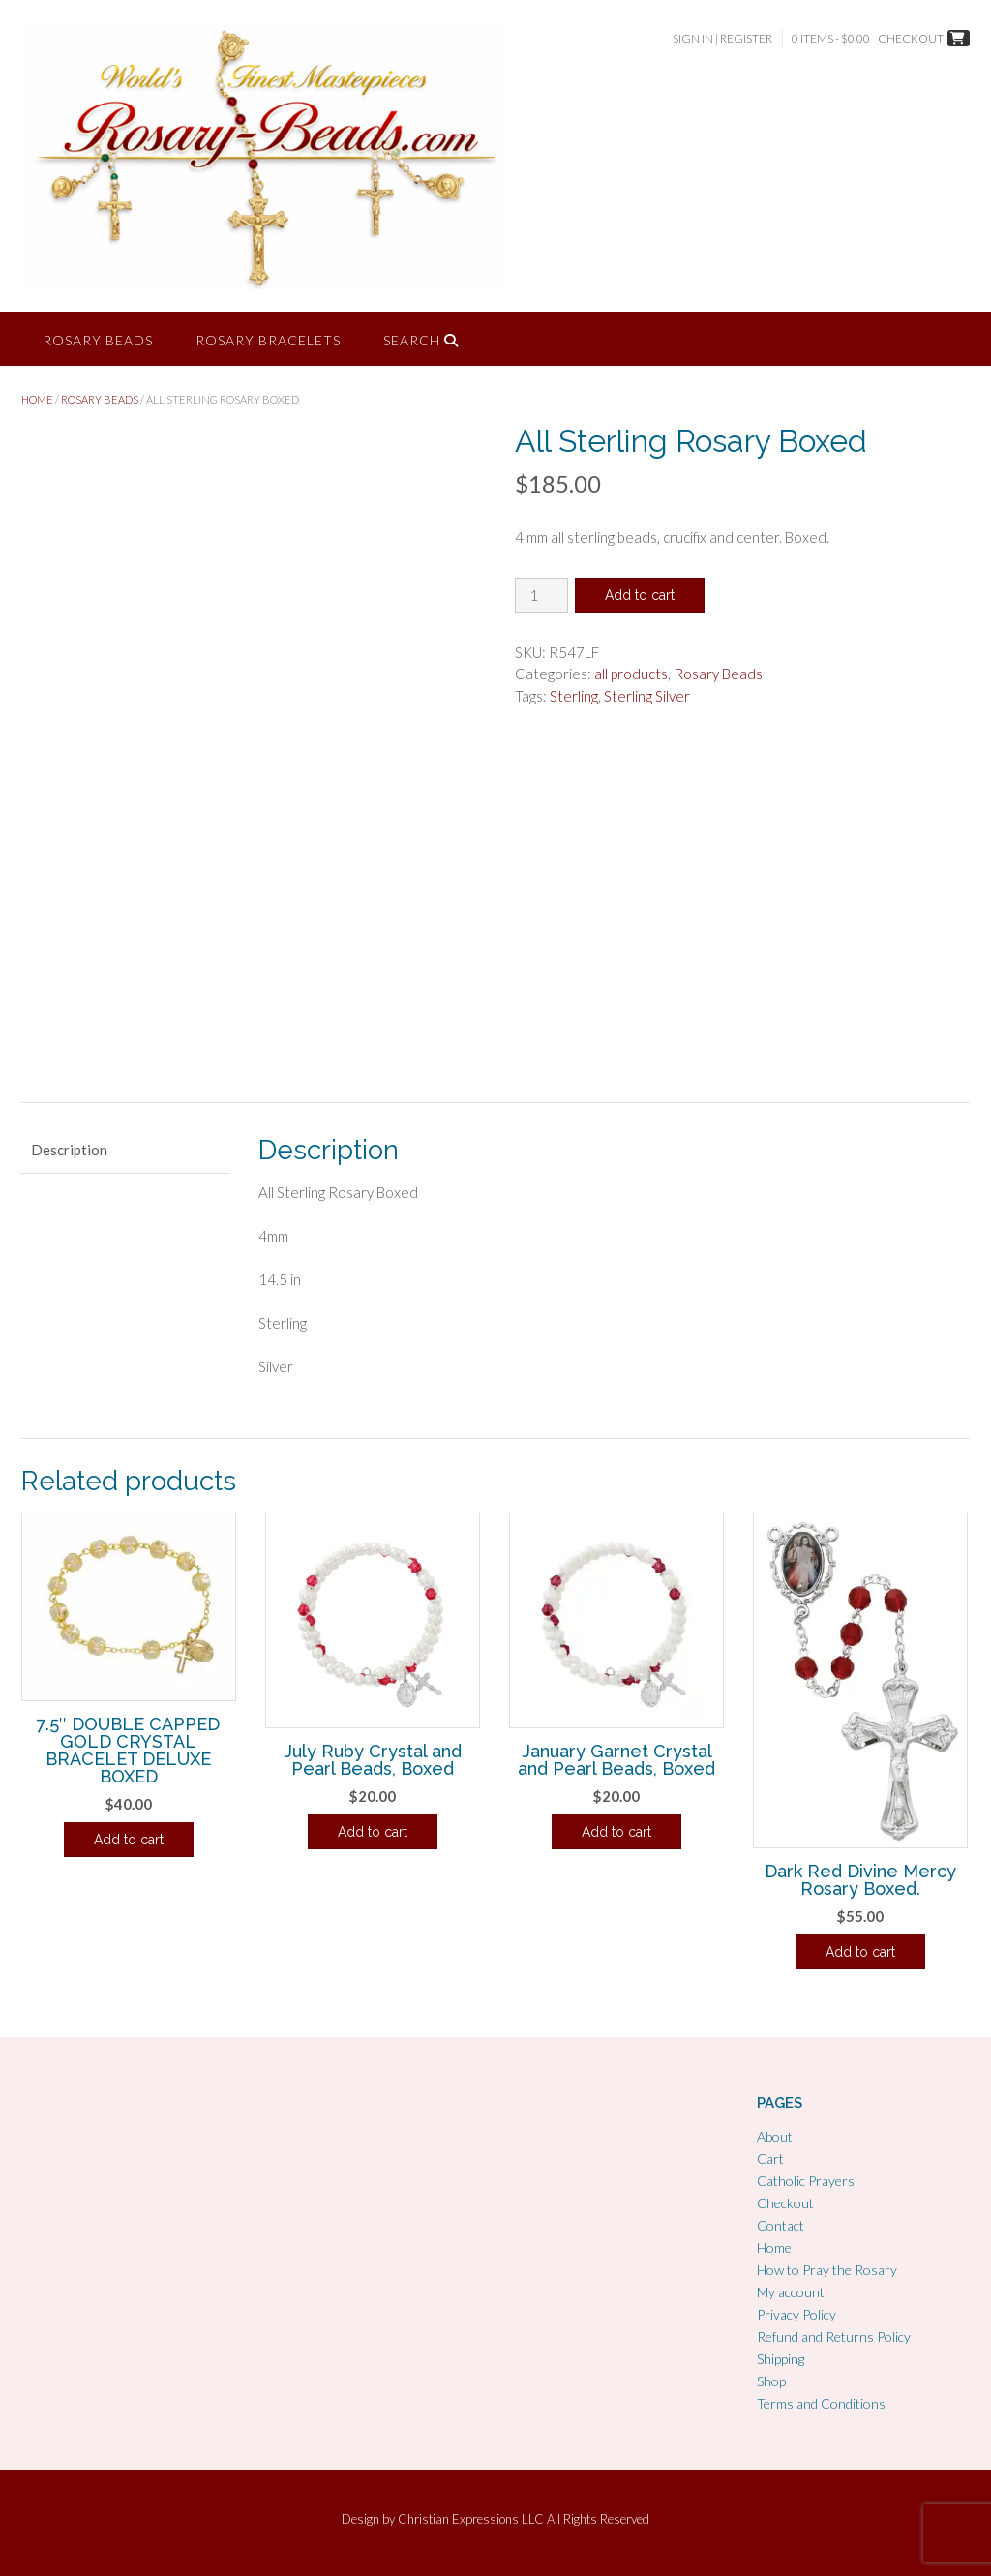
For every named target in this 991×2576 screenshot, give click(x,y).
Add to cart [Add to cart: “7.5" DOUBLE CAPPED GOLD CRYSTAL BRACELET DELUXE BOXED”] (129, 1839)
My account (791, 2292)
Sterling (574, 695)
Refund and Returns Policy (834, 2336)
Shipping (780, 2359)
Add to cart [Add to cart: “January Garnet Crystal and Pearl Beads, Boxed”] (616, 1832)
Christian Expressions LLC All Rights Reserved (523, 2519)
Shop (771, 2381)
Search (421, 340)
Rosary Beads (98, 340)
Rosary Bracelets (268, 340)
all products (631, 673)
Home (37, 399)
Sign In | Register (722, 38)
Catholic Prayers (806, 2180)
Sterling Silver (647, 695)
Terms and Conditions (821, 2403)
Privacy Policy (796, 2314)
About (775, 2136)
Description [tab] (69, 1149)
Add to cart (640, 595)
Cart (770, 2158)
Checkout (785, 2203)
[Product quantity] (541, 595)
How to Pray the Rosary (827, 2269)
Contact (780, 2225)
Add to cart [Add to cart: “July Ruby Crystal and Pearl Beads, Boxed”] (372, 1832)
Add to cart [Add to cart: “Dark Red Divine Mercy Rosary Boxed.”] (860, 1952)
